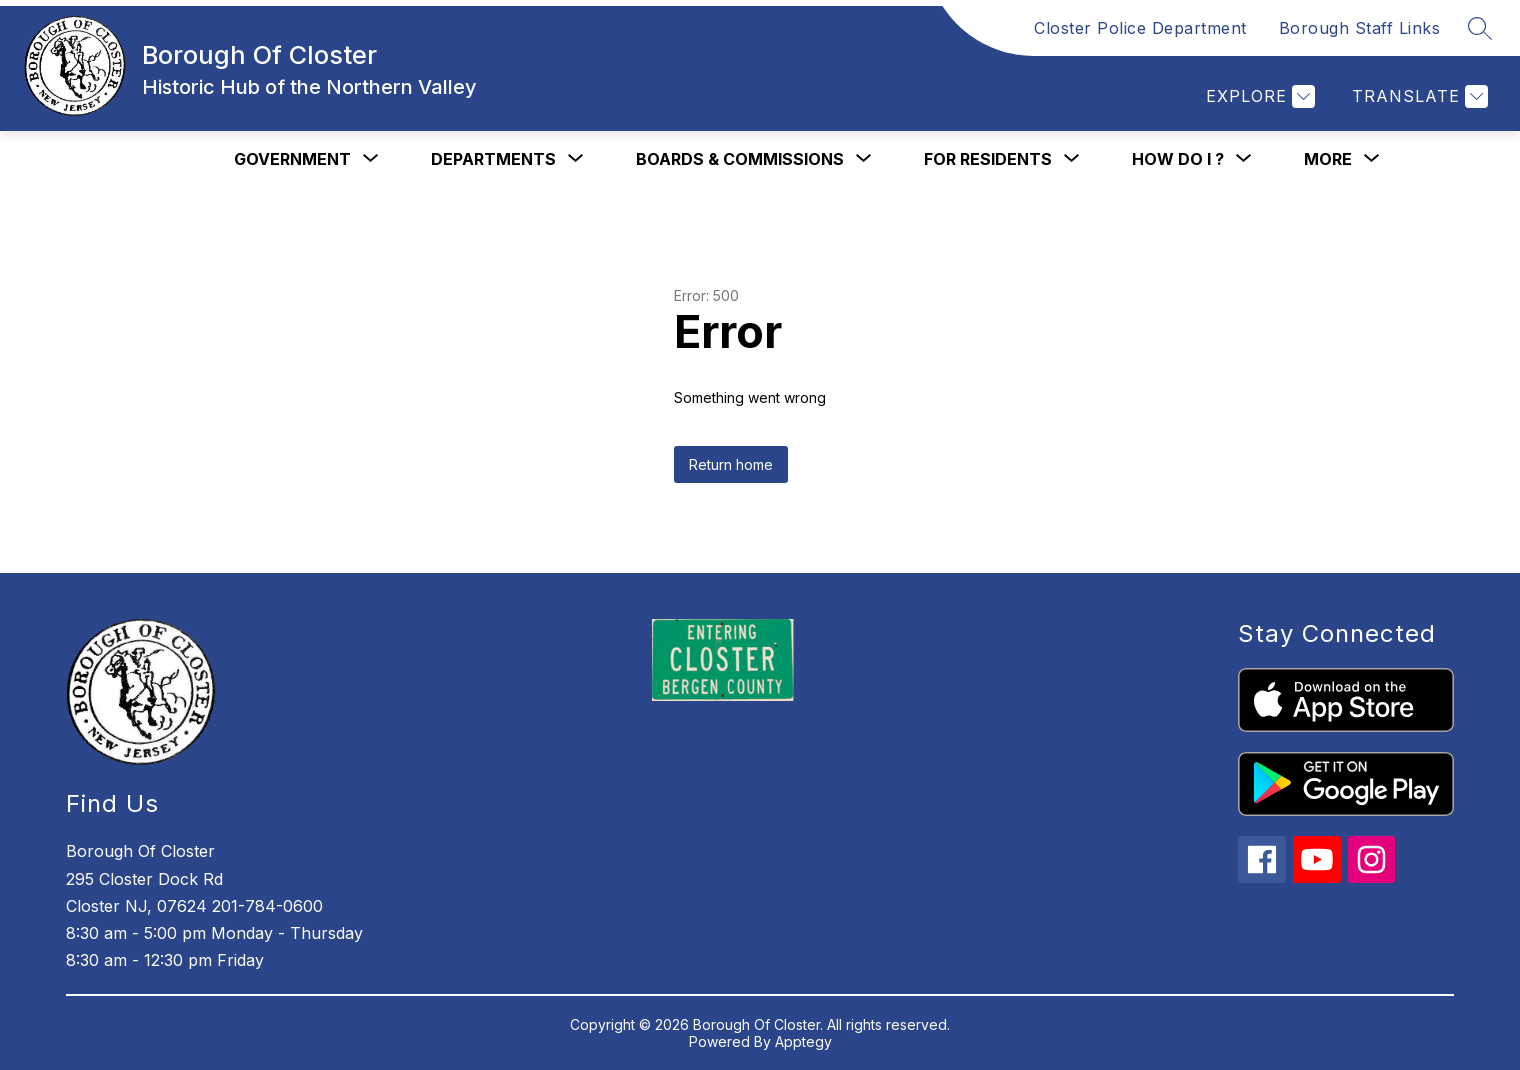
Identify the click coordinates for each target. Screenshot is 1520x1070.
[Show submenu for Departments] (493, 159)
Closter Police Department (1140, 28)
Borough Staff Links (1360, 28)
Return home (731, 464)
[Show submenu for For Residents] (988, 159)
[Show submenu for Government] (292, 159)
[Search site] (1480, 28)
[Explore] (1258, 96)
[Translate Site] (1417, 96)
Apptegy (803, 1041)
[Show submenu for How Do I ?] (1178, 159)
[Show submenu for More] (1328, 159)
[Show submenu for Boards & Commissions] (740, 159)
